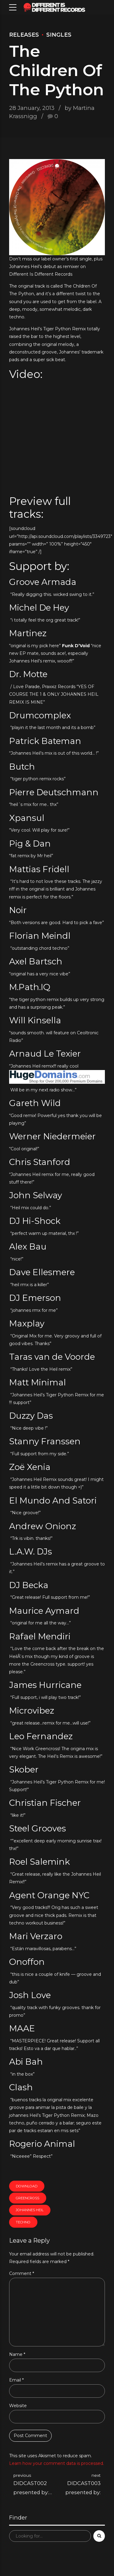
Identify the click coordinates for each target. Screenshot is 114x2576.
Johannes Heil (29, 2210)
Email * (16, 2380)
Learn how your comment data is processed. (56, 2463)
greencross (27, 2198)
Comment (21, 2273)
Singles (58, 34)
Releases (24, 34)
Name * (17, 2354)
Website (18, 2405)
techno (23, 2222)
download (26, 2186)
